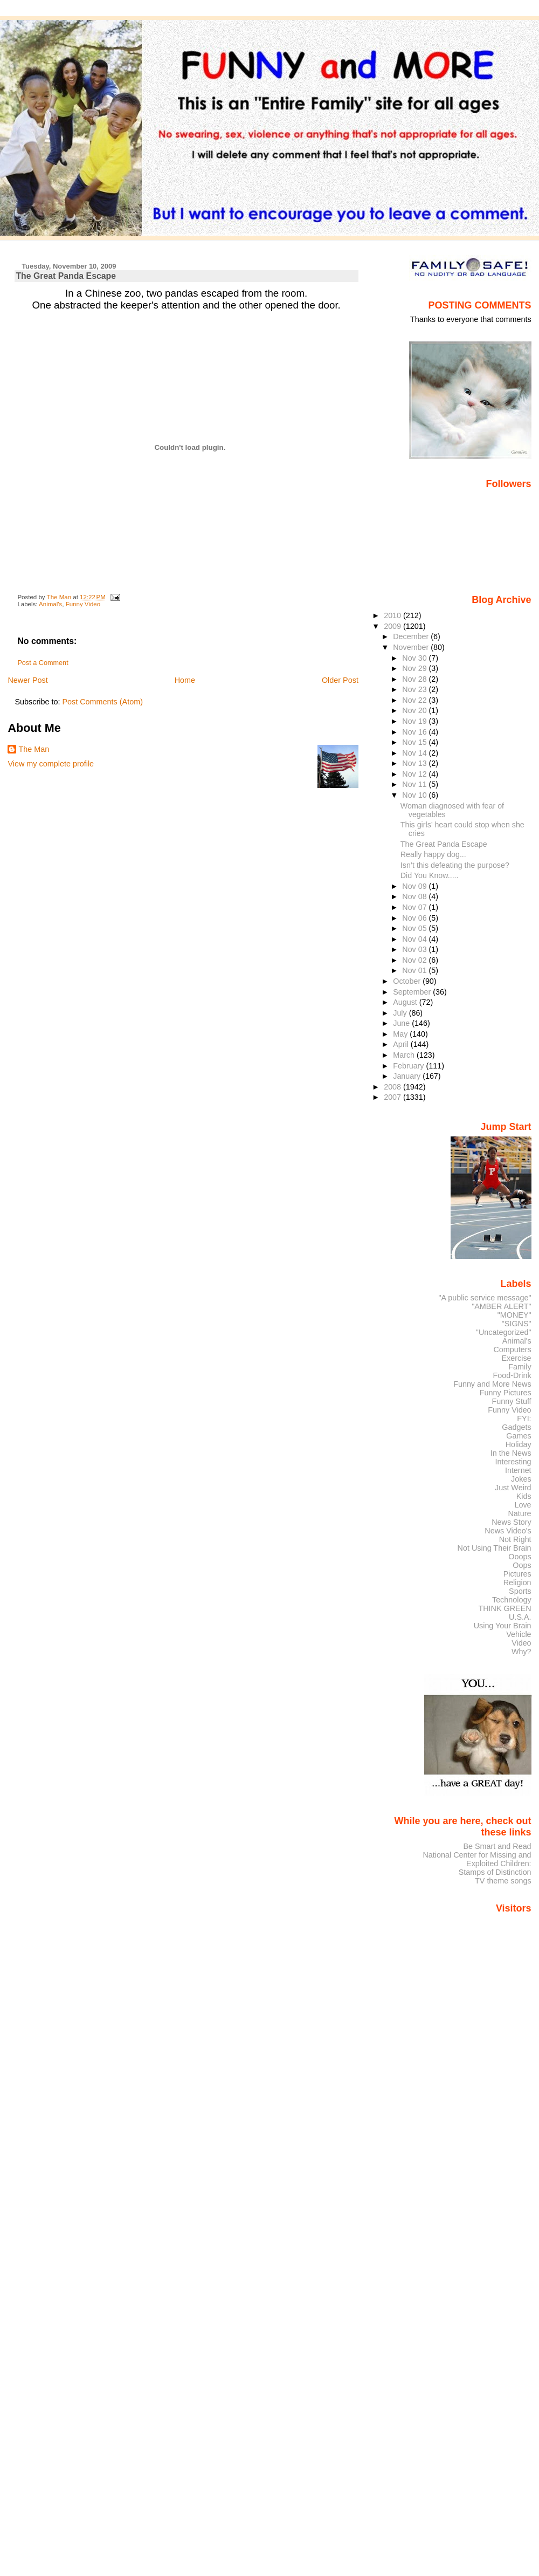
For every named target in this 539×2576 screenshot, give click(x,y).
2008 (393, 1087)
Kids (523, 1496)
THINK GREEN (504, 1608)
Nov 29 (415, 668)
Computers (512, 1349)
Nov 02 (415, 960)
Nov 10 (415, 795)
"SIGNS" (516, 1323)
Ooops (519, 1556)
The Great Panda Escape (443, 844)
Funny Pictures (505, 1392)
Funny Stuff (511, 1401)
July (401, 1013)
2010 (393, 615)
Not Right (515, 1539)
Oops (522, 1565)
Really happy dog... (433, 854)
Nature (519, 1513)
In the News (510, 1453)
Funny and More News (492, 1384)
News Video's (508, 1530)
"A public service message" (484, 1297)
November (412, 647)
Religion (517, 1582)
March (405, 1055)
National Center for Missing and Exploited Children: (477, 1859)
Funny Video (83, 604)
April (402, 1044)
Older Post (340, 680)
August (406, 1002)
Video (521, 1643)
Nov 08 (415, 896)
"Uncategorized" (503, 1332)
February (409, 1065)
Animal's (50, 604)
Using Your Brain (502, 1625)
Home (185, 680)
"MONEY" (514, 1315)
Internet (518, 1470)
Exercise (516, 1358)
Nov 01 (415, 970)
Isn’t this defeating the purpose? (454, 865)
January (408, 1076)
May (401, 1034)
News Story (511, 1522)
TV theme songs (503, 1880)
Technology (511, 1599)
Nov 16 (415, 732)
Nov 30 (415, 658)
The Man (33, 749)
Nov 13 (415, 763)
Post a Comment (42, 663)
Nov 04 (415, 939)
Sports (520, 1591)
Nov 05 (415, 928)
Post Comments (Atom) (102, 701)
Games (518, 1435)
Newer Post (27, 680)
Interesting (513, 1461)
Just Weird (513, 1487)
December (412, 636)
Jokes (521, 1479)
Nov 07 (415, 907)
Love (522, 1505)
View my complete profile (51, 763)
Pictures (517, 1574)
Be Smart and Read (497, 1846)
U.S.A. (520, 1617)
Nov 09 (415, 886)
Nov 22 (415, 700)
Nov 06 (415, 918)
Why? (521, 1651)
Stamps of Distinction (495, 1872)
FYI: (524, 1418)
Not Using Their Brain (494, 1548)
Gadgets (516, 1427)
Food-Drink (512, 1375)
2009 (393, 626)
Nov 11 (415, 784)
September (413, 992)
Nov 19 (415, 721)
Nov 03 (415, 949)
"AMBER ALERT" (501, 1306)
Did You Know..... (429, 875)
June (402, 1023)
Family (519, 1366)
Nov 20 (415, 710)
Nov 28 (415, 679)
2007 (393, 1097)
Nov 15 (415, 742)
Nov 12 (415, 774)
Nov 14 (415, 753)
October (408, 981)
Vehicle (518, 1634)
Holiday (518, 1444)
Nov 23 (415, 689)
